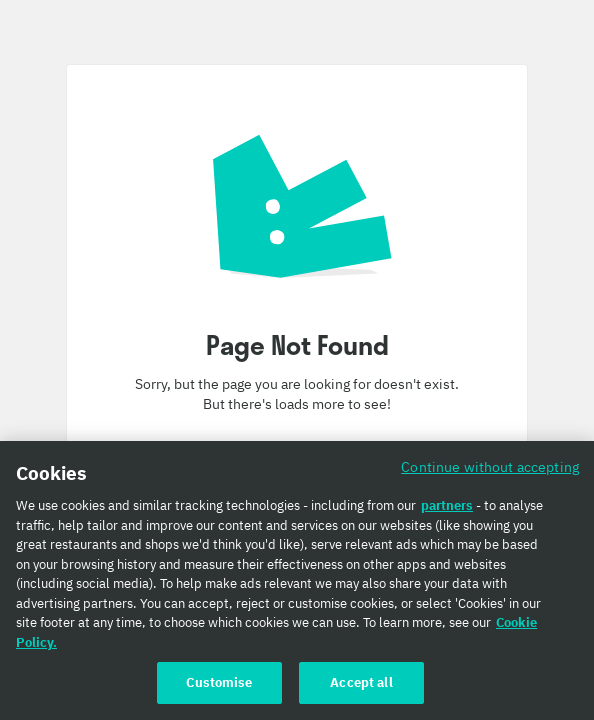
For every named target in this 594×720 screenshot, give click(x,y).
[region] (297, 580)
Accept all (361, 682)
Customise (219, 682)
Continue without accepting (490, 466)
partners (447, 505)
